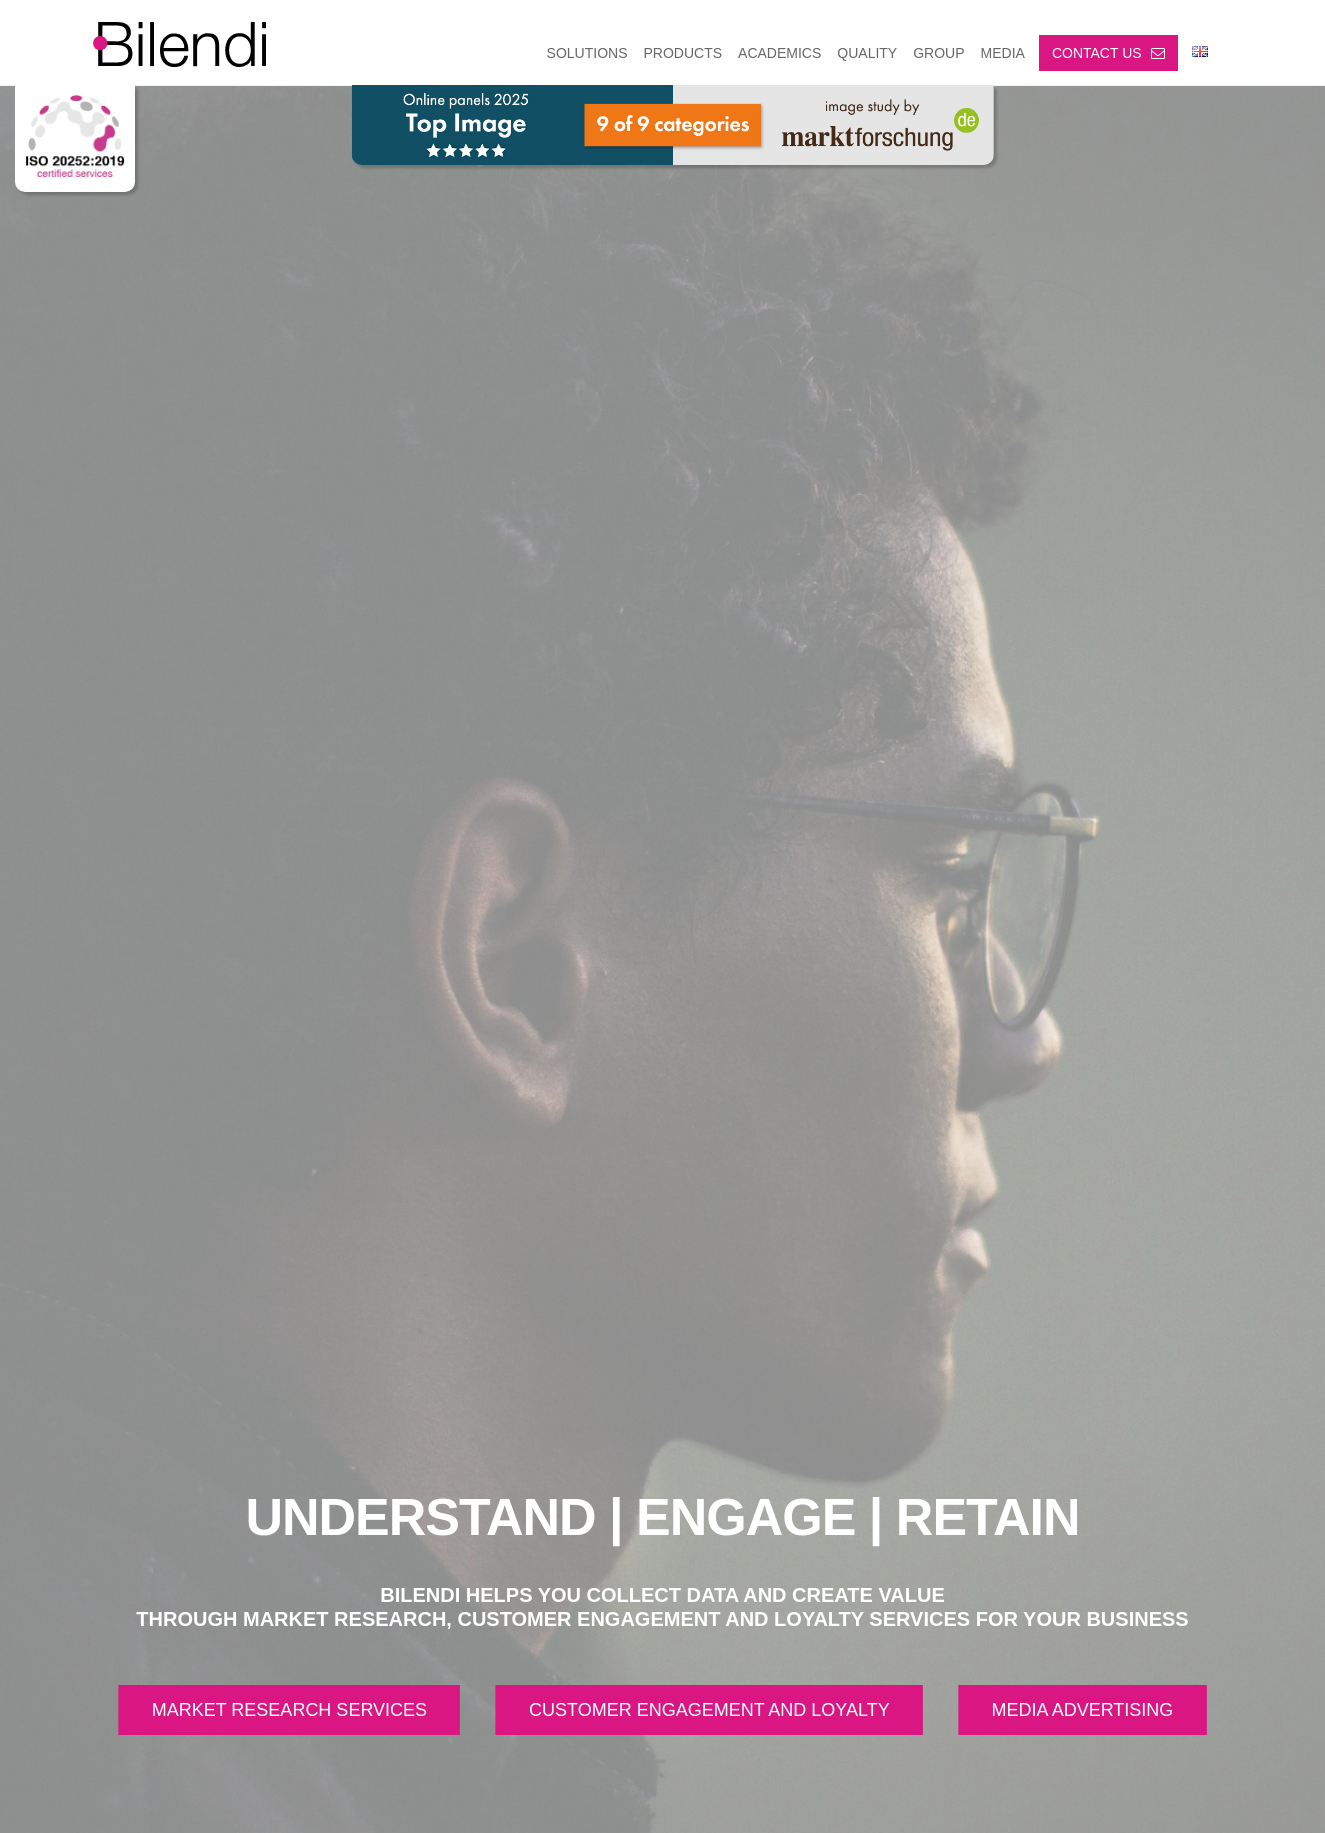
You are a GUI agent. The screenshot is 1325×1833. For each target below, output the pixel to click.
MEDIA (1003, 53)
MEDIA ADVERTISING (1083, 1710)
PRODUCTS (683, 53)
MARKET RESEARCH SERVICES (289, 1710)
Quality (867, 53)
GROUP (938, 53)
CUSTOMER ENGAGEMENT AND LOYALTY (709, 1710)
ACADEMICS (779, 53)
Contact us (1108, 53)
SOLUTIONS (587, 53)
